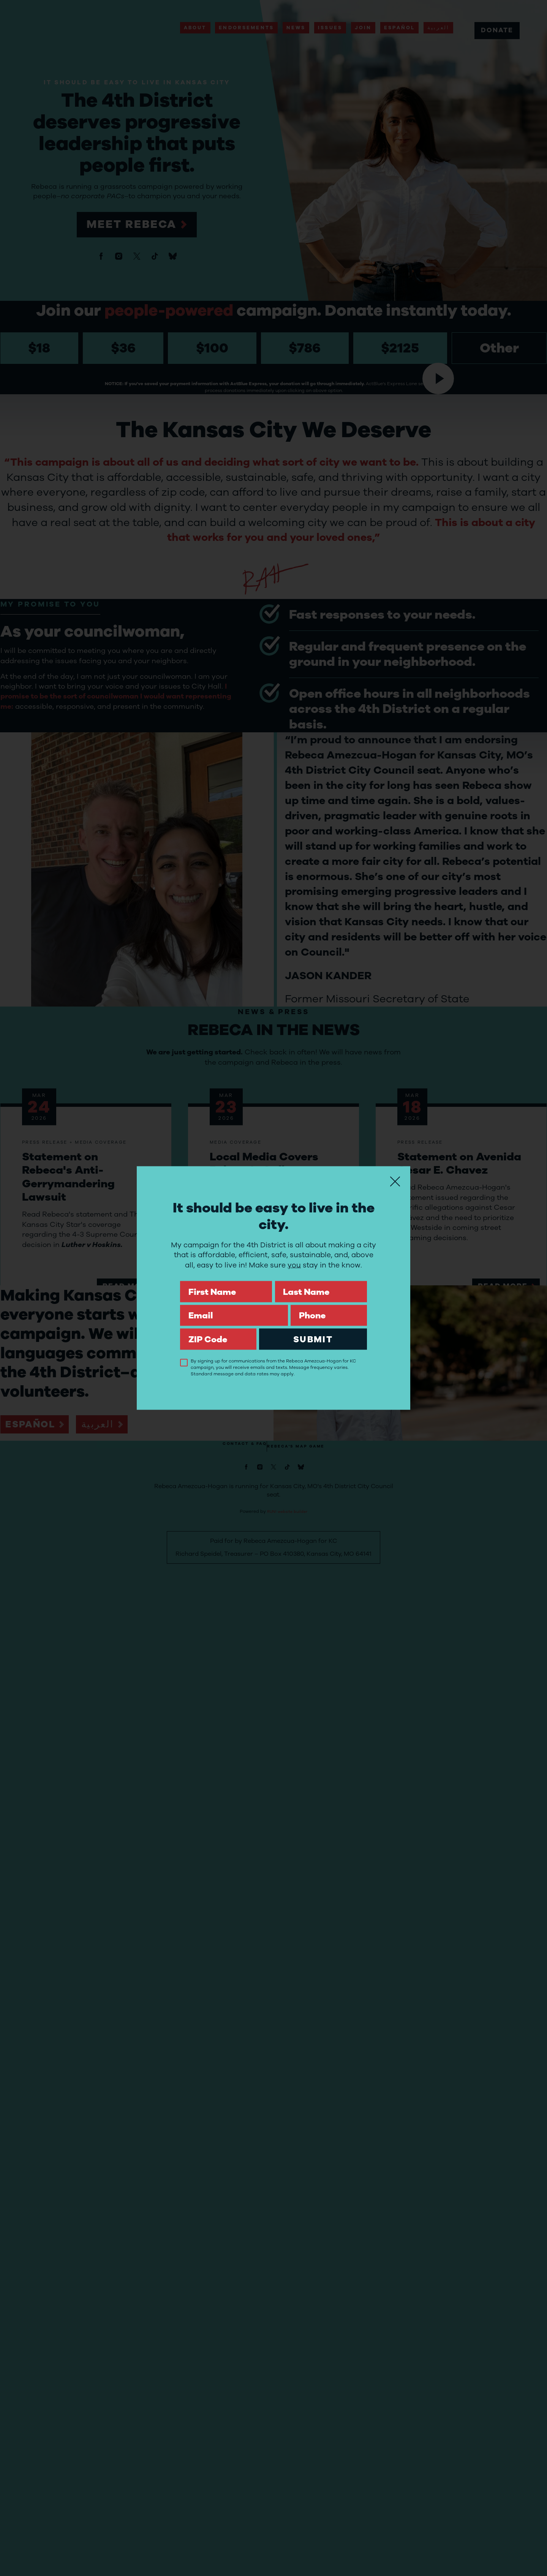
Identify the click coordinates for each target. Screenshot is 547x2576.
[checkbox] (184, 1362)
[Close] (395, 1182)
